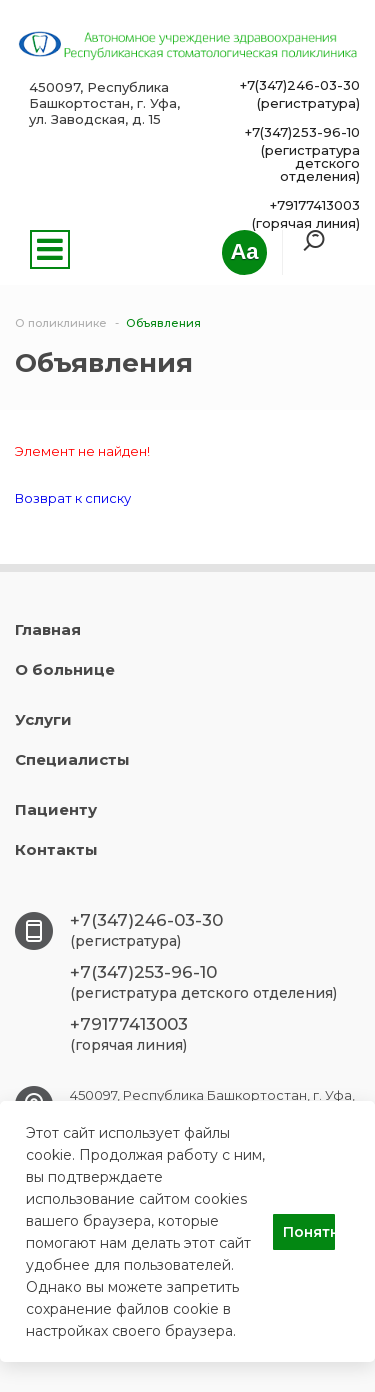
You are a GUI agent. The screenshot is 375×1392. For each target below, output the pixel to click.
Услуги (43, 719)
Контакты (56, 849)
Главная (48, 629)
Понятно (309, 1232)
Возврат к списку (73, 498)
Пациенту (56, 809)
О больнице (65, 669)
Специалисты (72, 759)
